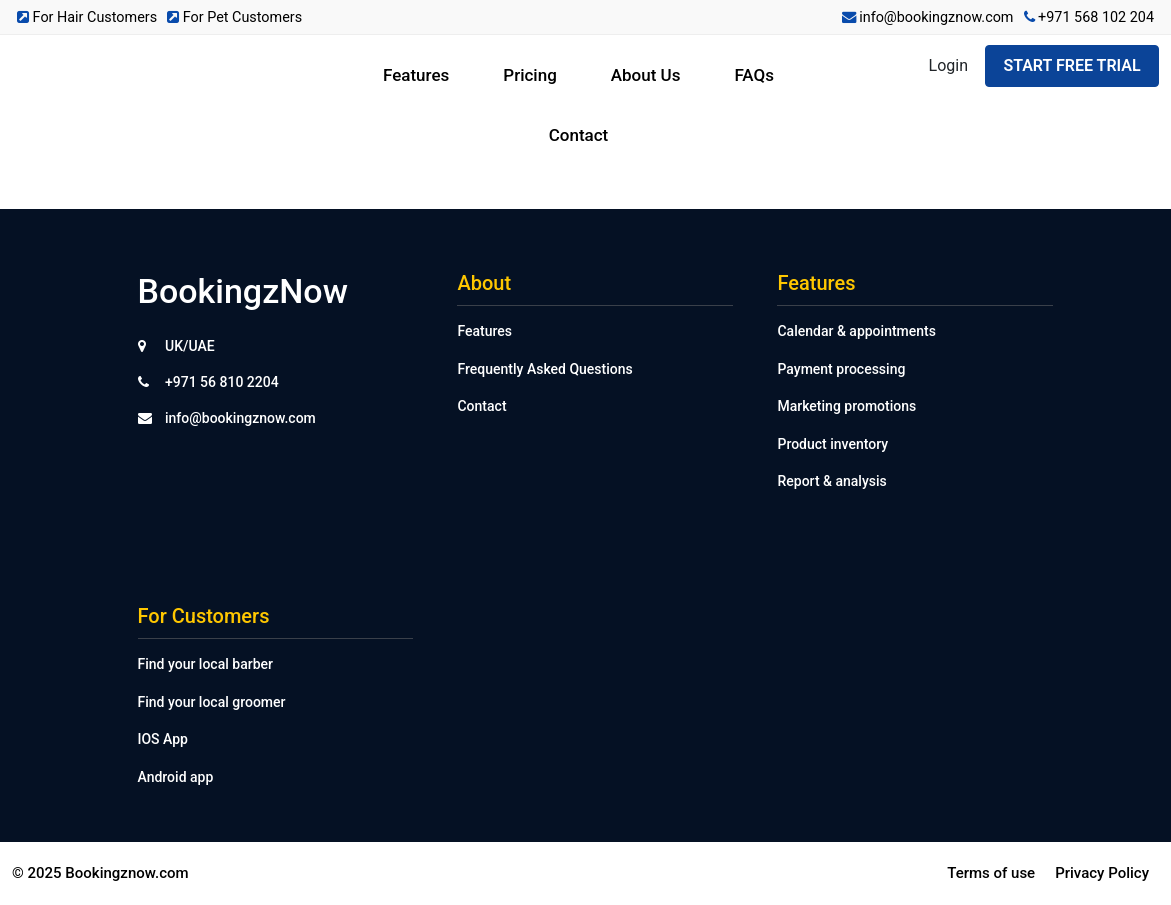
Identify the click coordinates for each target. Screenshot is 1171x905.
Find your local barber (205, 664)
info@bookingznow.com (928, 17)
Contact (579, 135)
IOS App (163, 739)
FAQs (754, 75)
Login (948, 65)
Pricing (530, 75)
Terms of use (991, 873)
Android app (176, 777)
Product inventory (832, 444)
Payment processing (841, 369)
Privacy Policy (1102, 873)
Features (416, 75)
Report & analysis (831, 481)
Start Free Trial (1071, 65)
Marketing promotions (846, 406)
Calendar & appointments (856, 331)
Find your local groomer (212, 702)
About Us (646, 75)
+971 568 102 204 (1089, 17)
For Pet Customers (234, 17)
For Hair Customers (87, 17)
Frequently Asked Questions (544, 369)
